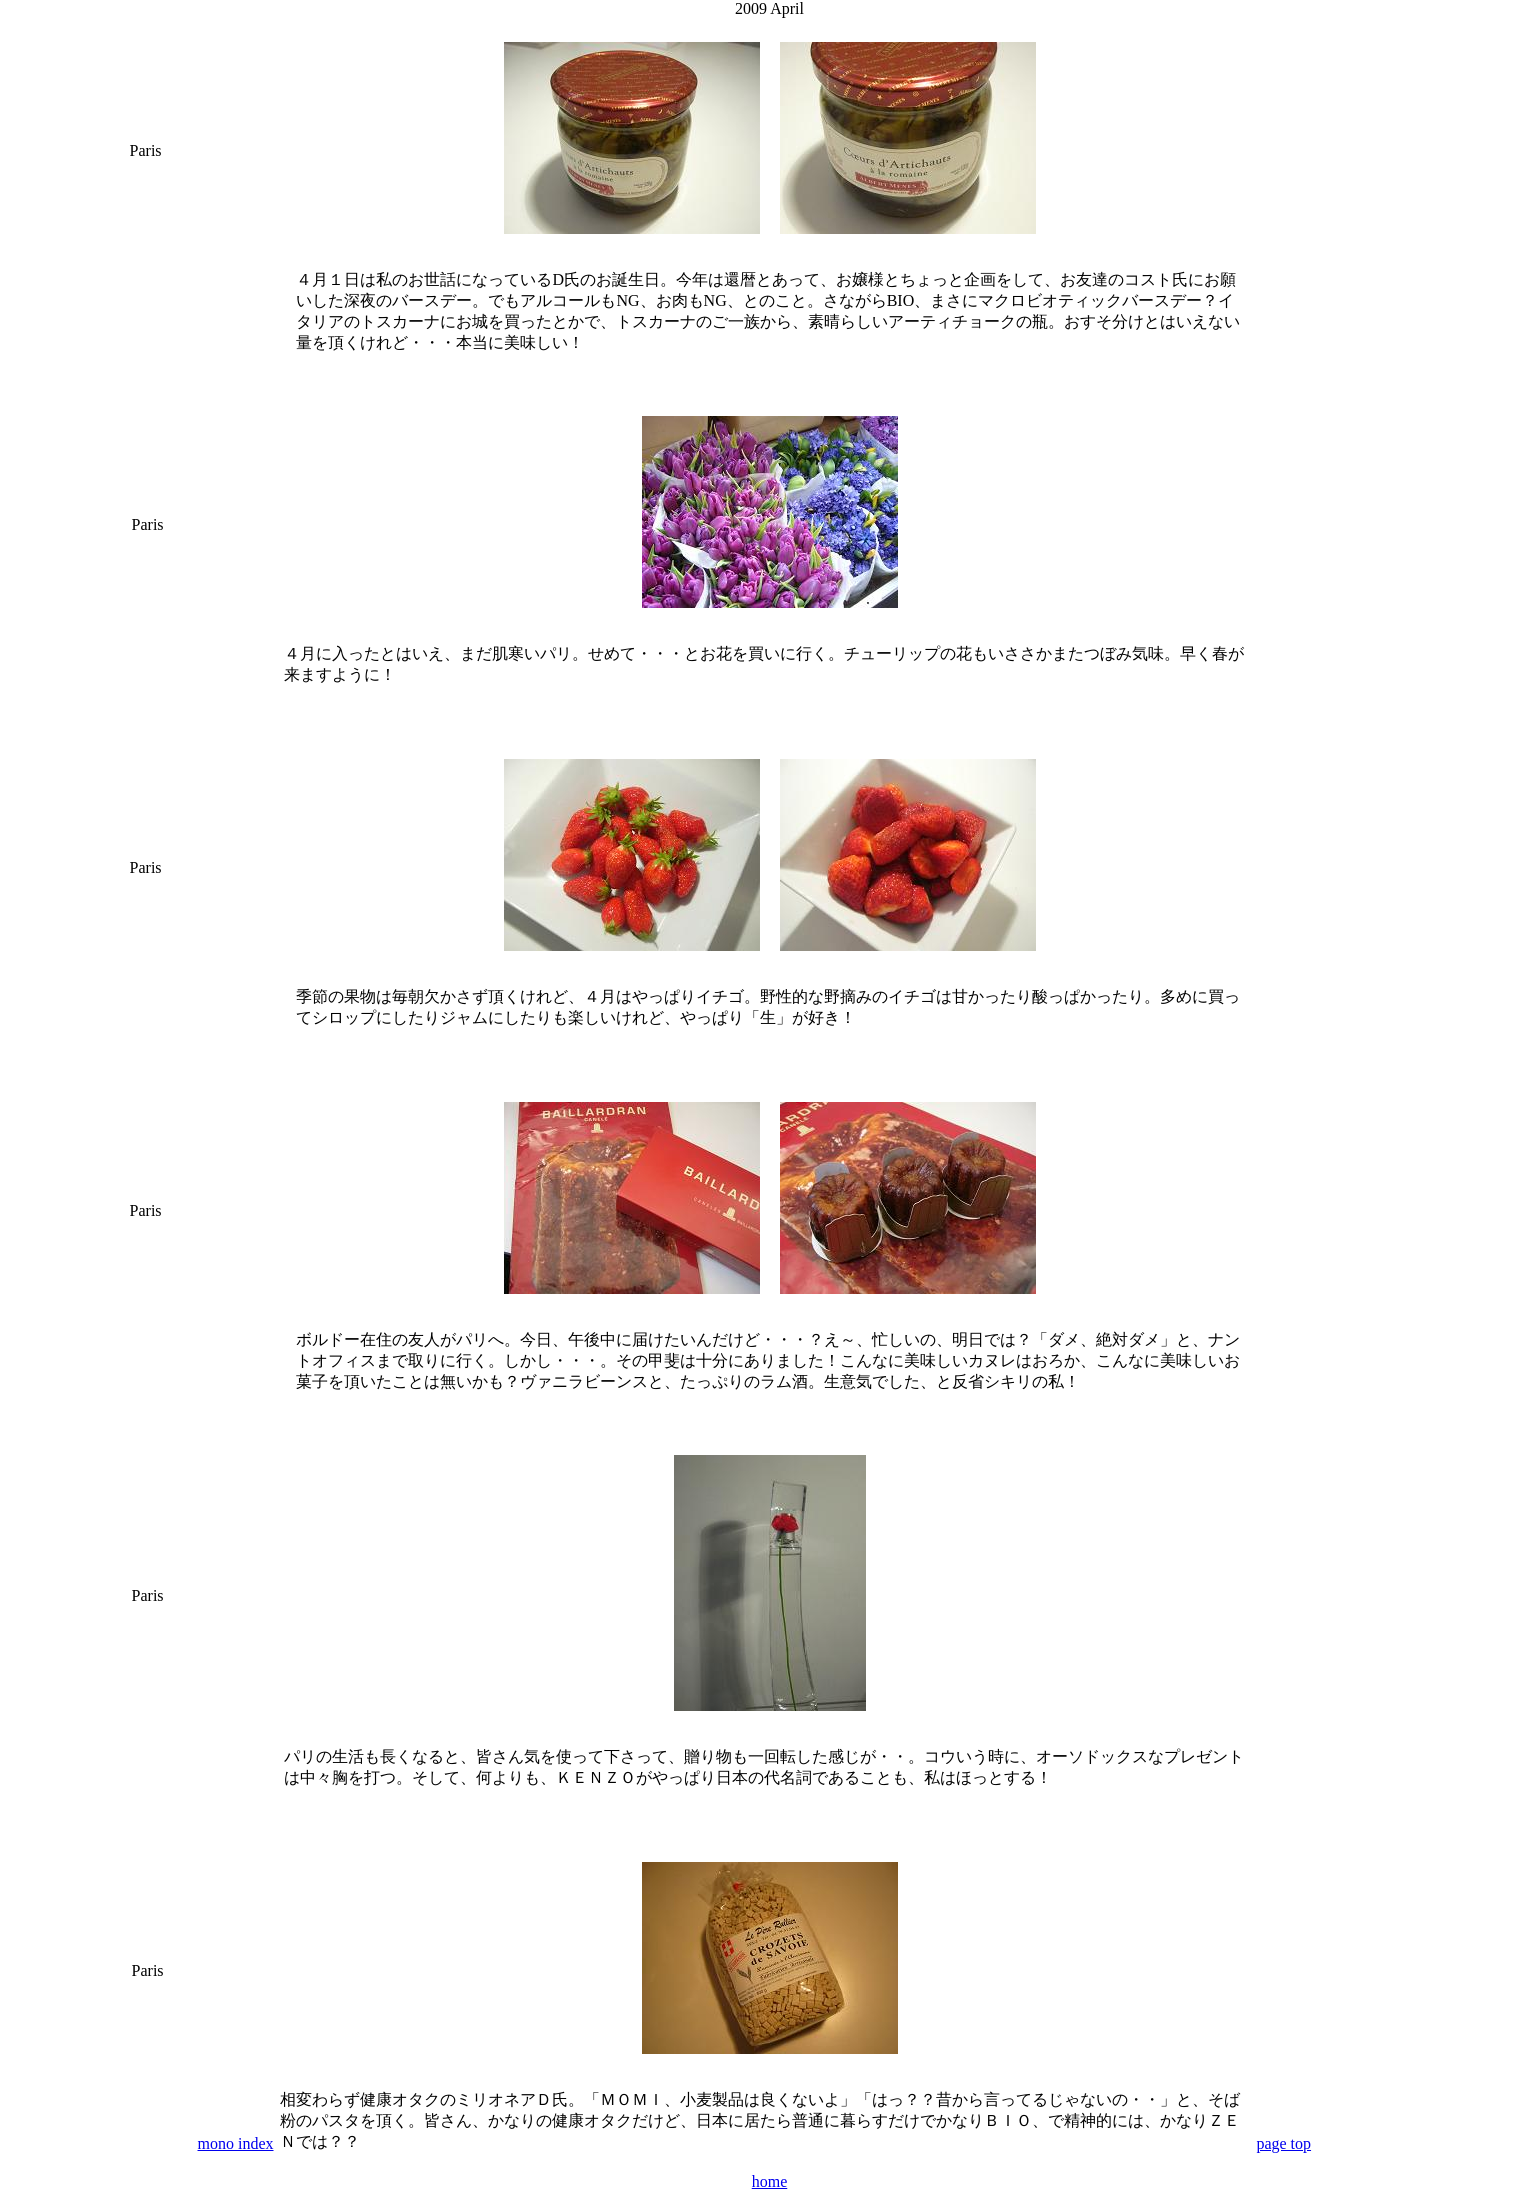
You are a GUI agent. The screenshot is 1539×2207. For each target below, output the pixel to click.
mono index (236, 2143)
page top (1283, 2143)
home (770, 2181)
